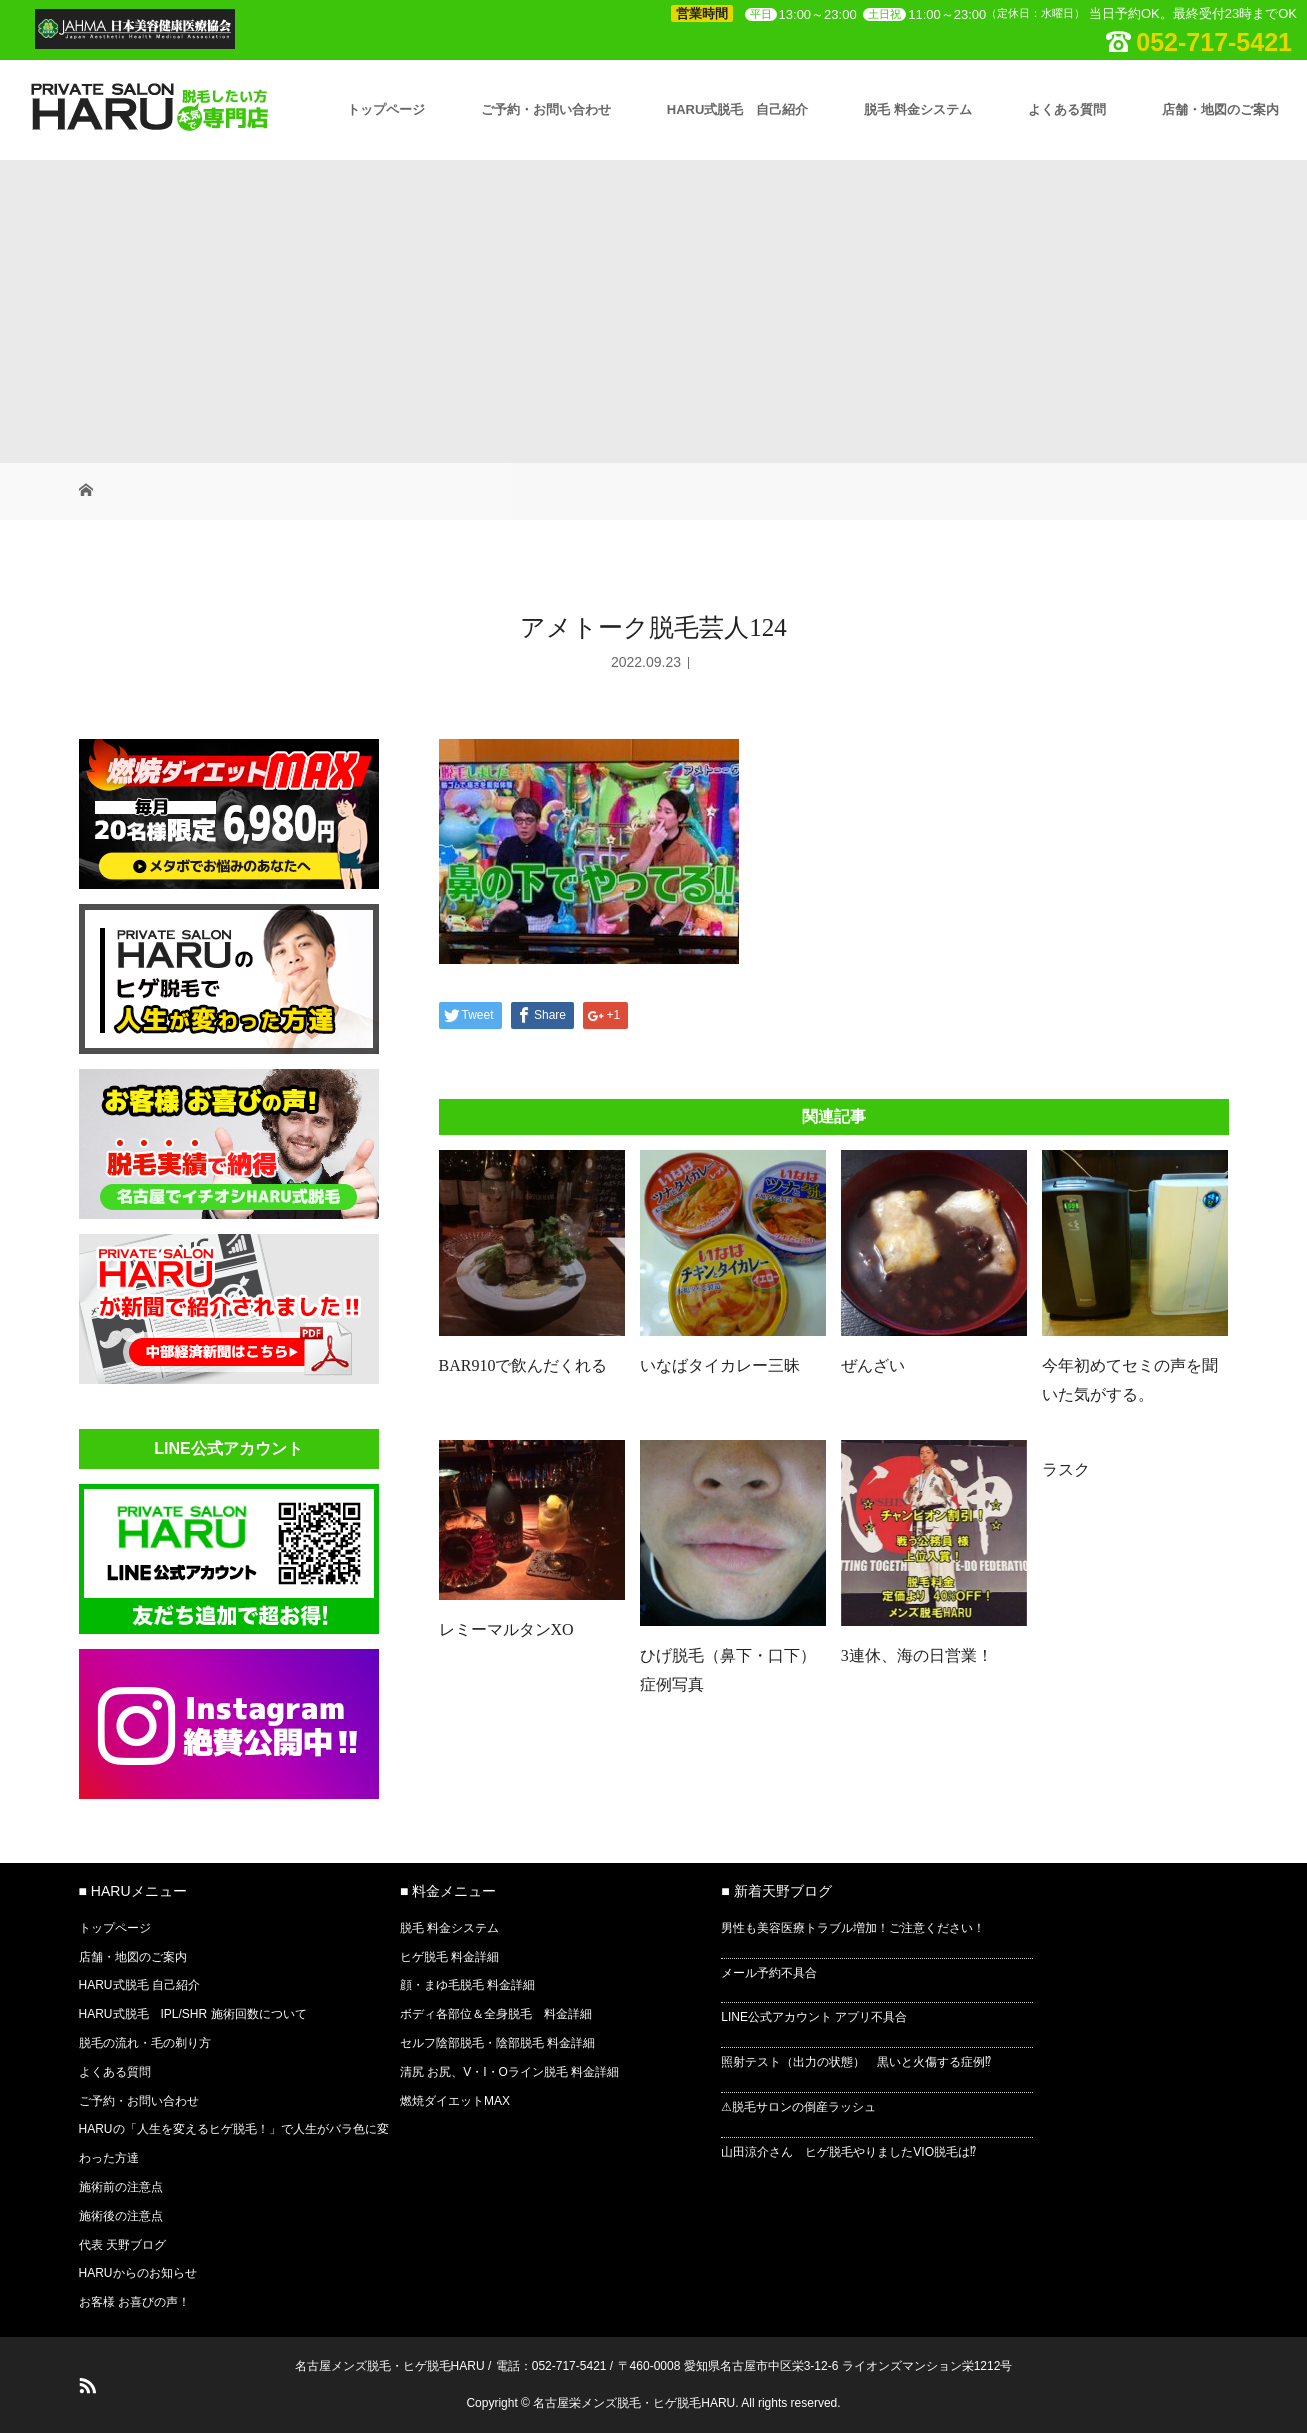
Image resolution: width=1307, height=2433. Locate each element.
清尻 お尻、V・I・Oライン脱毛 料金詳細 (509, 2072)
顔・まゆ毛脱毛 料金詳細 (467, 1985)
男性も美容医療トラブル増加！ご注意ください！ (853, 1928)
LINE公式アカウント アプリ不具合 (814, 2017)
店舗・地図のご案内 (1220, 109)
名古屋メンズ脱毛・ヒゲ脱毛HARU (390, 2366)
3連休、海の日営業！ (917, 1655)
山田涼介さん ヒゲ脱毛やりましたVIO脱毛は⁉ (848, 2152)
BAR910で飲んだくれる (523, 1365)
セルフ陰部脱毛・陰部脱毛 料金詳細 (497, 2043)
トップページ (386, 109)
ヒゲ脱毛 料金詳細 (449, 1957)
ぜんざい (873, 1365)
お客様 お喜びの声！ (134, 2302)
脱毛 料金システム (918, 109)
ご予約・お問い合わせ (546, 109)
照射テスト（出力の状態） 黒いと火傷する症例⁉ (856, 2062)
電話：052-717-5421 (551, 2366)
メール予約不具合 (769, 1973)
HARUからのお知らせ (138, 2273)
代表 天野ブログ (122, 2245)
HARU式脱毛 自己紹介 (738, 109)
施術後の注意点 (121, 2216)
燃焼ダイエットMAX (455, 2101)
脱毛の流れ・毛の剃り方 (145, 2043)
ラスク (1066, 1469)
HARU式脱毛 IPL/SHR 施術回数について (193, 2014)
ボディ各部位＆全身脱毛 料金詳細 (496, 2014)
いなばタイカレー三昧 (720, 1365)
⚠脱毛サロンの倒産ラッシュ (798, 2107)
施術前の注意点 (121, 2187)
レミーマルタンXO (506, 1629)
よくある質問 (1067, 109)
